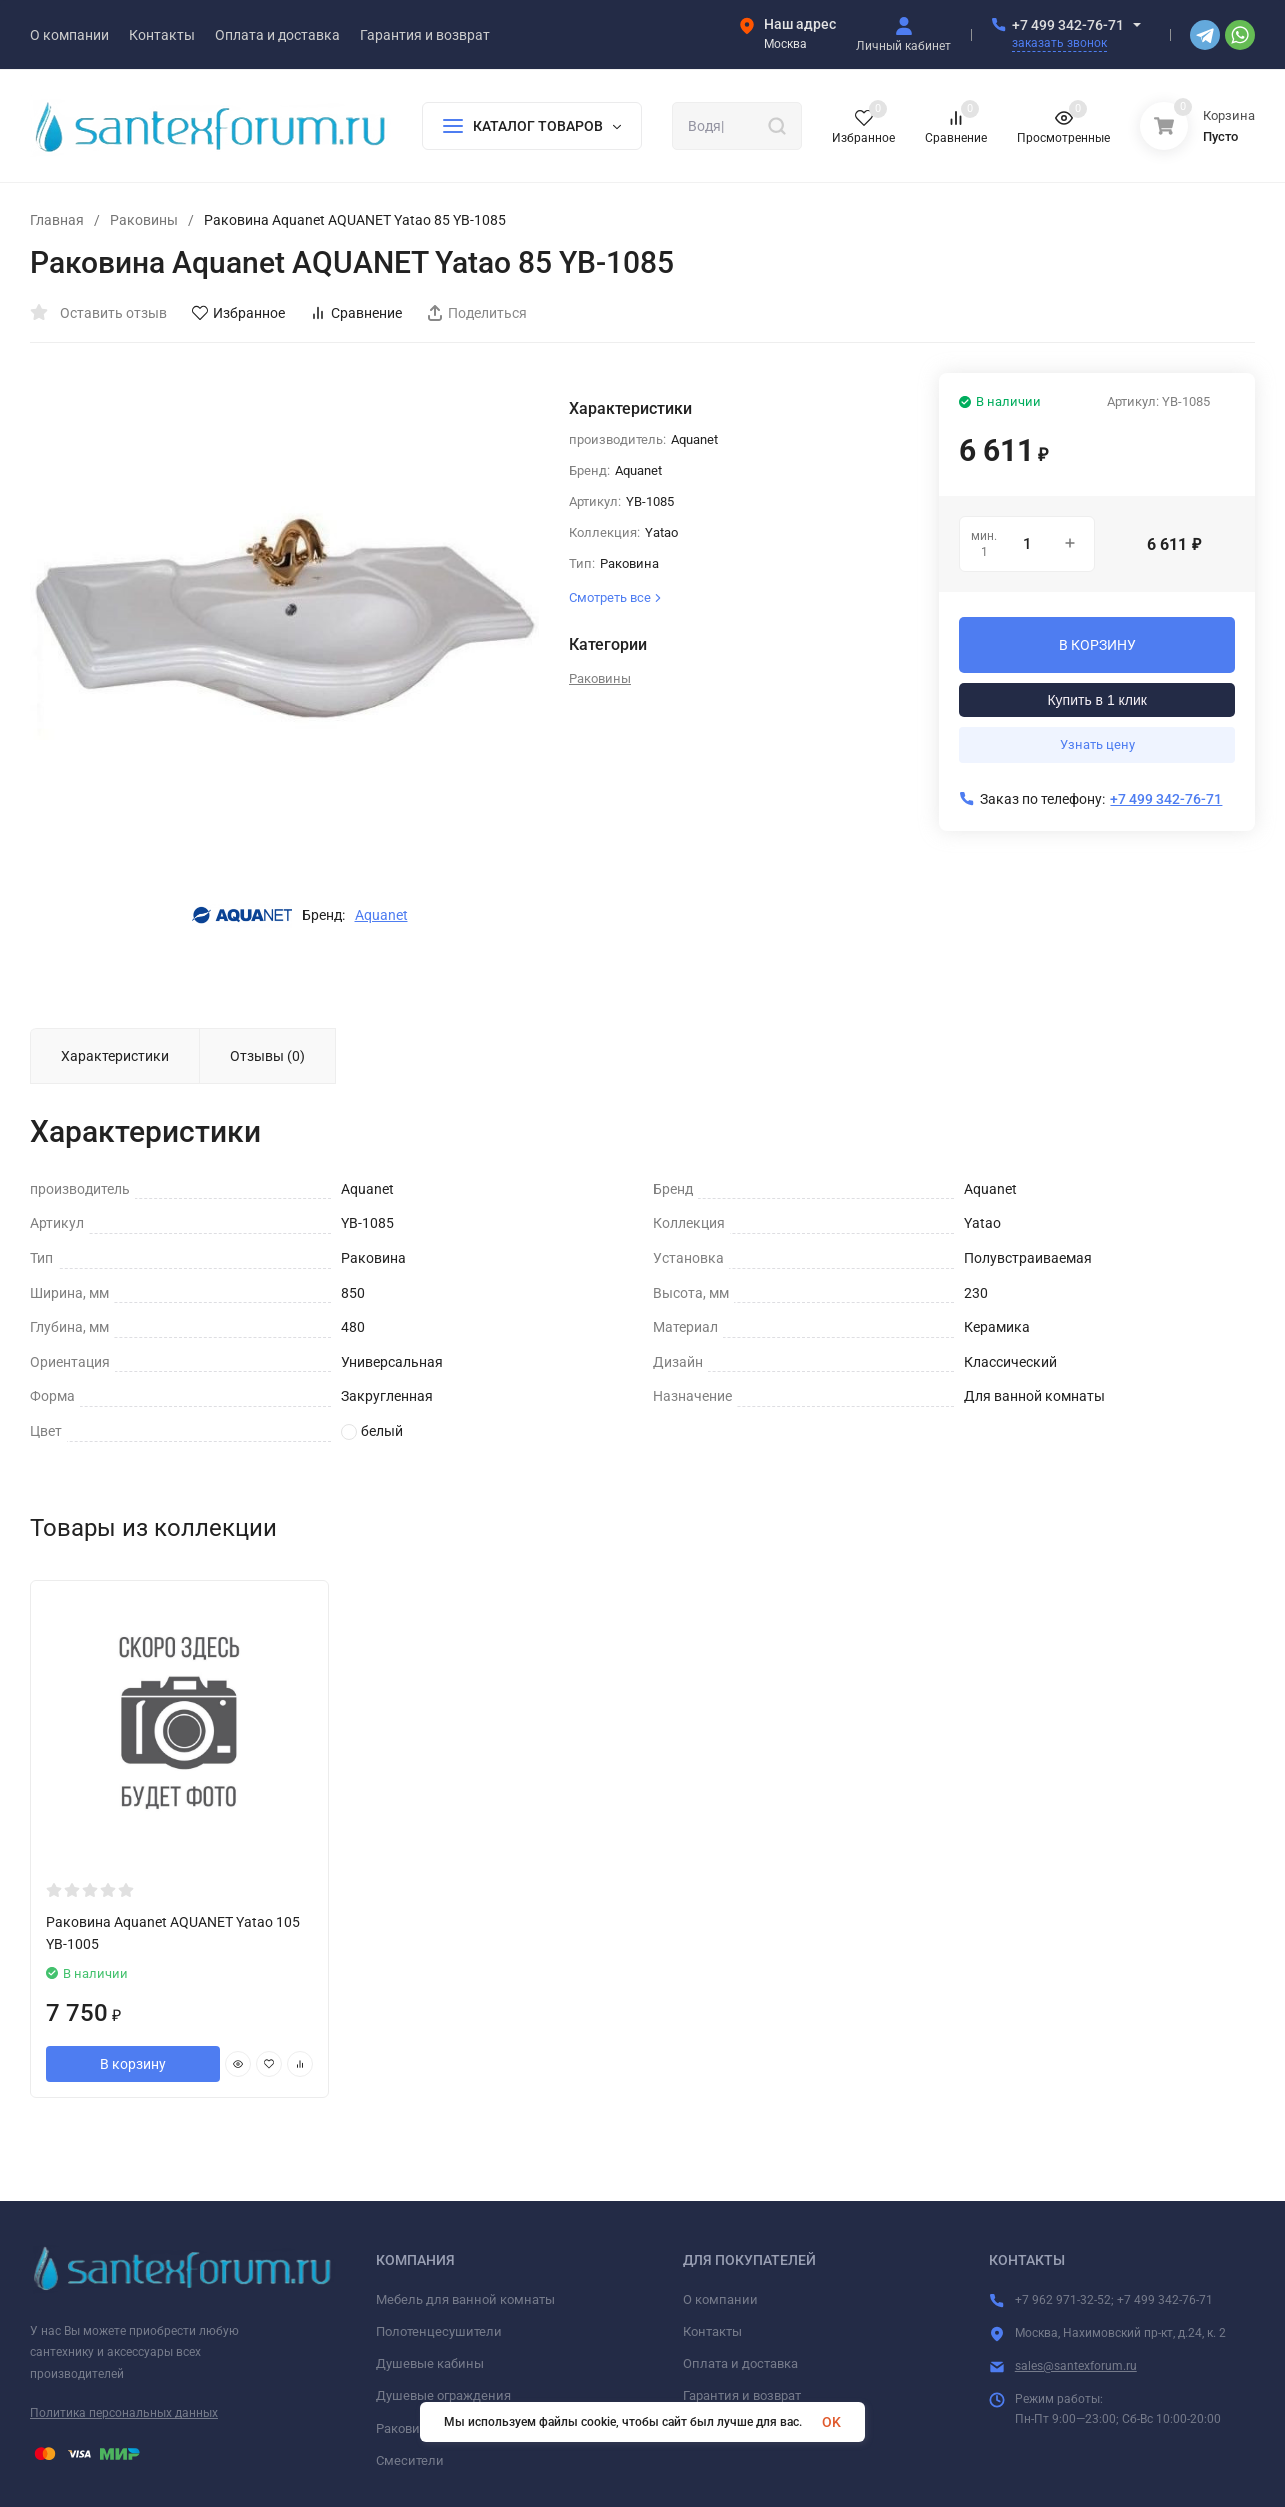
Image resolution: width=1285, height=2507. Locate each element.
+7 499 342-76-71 (1068, 25)
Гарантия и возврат (742, 2395)
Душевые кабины (430, 2363)
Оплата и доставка (740, 2363)
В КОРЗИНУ (1097, 645)
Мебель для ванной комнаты (465, 2299)
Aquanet (381, 915)
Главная (57, 220)
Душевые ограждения (443, 2395)
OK (831, 2422)
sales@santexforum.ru (1076, 2366)
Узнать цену (1097, 744)
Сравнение (356, 313)
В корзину (133, 2064)
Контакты (712, 2331)
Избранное (238, 313)
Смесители (410, 2460)
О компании (720, 2299)
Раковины (144, 220)
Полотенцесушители (439, 2331)
